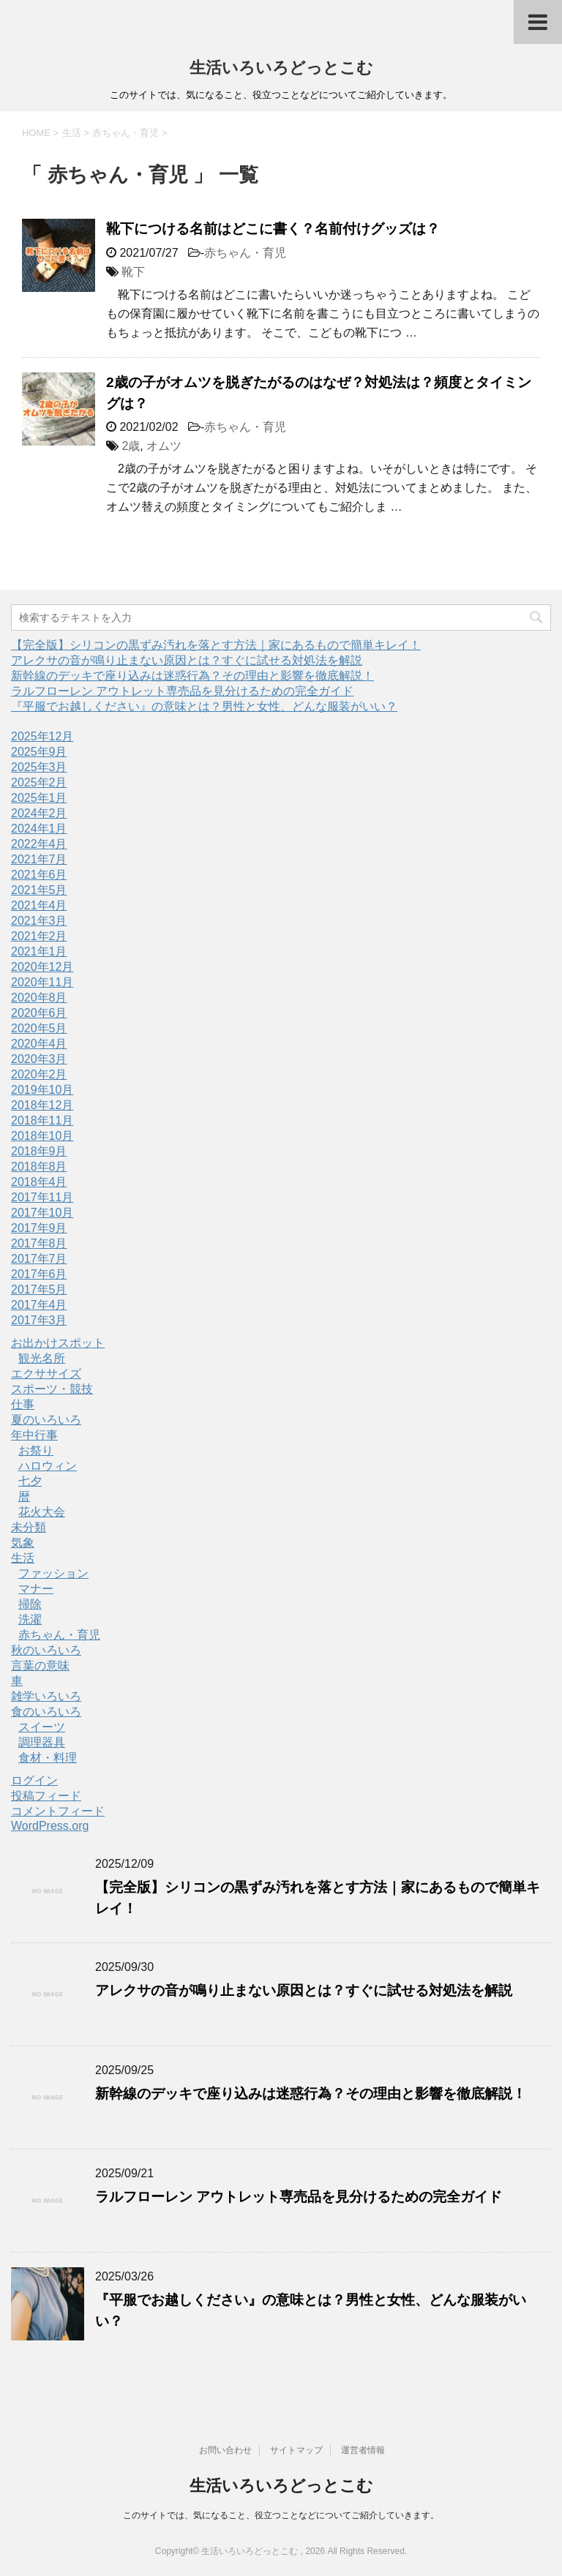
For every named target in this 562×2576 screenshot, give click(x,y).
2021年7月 (39, 859)
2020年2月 (39, 1074)
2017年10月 (42, 1212)
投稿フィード (46, 1796)
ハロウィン (47, 1466)
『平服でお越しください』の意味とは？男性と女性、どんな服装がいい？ (204, 706)
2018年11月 (42, 1120)
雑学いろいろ (46, 1696)
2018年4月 (39, 1182)
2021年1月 (39, 951)
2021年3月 (39, 921)
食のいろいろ (46, 1711)
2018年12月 (42, 1105)
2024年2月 (39, 813)
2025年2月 (39, 782)
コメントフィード (58, 1811)
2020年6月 (39, 1013)
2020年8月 (39, 997)
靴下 (133, 272)
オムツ (163, 446)
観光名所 (41, 1358)
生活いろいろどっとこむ (281, 68)
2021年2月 (39, 936)
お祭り (35, 1450)
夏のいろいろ (46, 1419)
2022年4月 (39, 844)
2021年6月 (39, 874)
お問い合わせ (225, 2450)
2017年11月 (42, 1197)
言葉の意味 (40, 1665)
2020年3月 (39, 1059)
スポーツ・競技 (52, 1389)
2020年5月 (39, 1028)
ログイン (34, 1780)
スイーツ (41, 1727)
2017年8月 (39, 1243)
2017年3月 (39, 1320)
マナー (35, 1588)
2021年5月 (39, 890)
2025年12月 (42, 736)
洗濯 (30, 1619)
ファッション (53, 1573)
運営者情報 (363, 2450)
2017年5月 (39, 1289)
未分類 (28, 1527)
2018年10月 (42, 1136)
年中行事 (34, 1435)
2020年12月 (42, 967)
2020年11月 (42, 982)
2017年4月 (39, 1305)
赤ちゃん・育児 (245, 253)
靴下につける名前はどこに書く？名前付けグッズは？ (273, 228)
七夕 (30, 1481)
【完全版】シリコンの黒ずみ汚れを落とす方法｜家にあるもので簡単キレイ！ (216, 645)
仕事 (22, 1404)
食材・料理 (47, 1757)
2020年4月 (39, 1043)
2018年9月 (39, 1151)
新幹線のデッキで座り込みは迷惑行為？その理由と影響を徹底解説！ (192, 675)
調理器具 (41, 1742)
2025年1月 (39, 798)
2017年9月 (39, 1228)
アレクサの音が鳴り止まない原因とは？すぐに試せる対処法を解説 (186, 660)
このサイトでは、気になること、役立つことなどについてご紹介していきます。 (281, 2515)
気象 (22, 1542)
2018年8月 (39, 1166)
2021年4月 (39, 905)
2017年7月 (39, 1259)
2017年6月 (39, 1274)
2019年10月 (42, 1090)
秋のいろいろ (46, 1650)
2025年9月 (39, 752)
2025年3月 (39, 767)
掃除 (30, 1604)
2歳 (130, 446)
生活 (22, 1558)
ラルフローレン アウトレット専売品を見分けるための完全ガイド (182, 691)
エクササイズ (46, 1373)
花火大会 (41, 1512)
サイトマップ (296, 2450)
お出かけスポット (58, 1343)
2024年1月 (39, 828)
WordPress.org (50, 1826)
